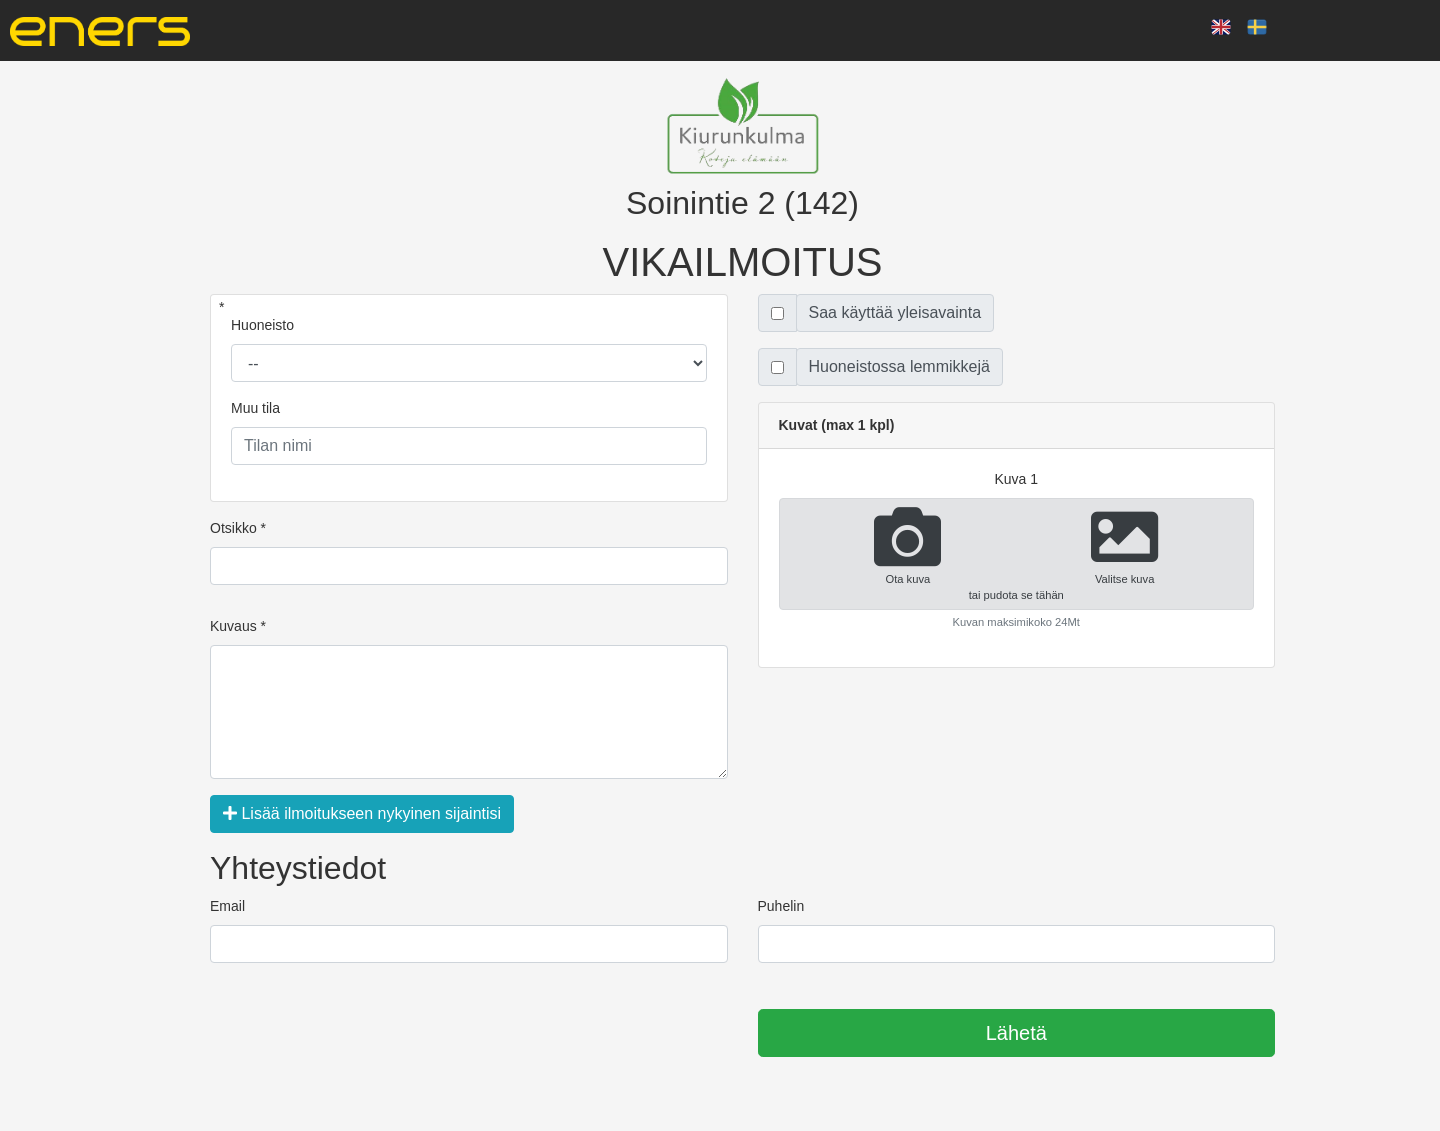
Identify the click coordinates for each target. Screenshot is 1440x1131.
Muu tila (255, 408)
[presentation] (362, 1034)
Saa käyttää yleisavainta (895, 312)
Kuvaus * (238, 626)
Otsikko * (238, 528)
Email (227, 906)
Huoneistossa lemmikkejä (899, 366)
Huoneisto (262, 325)
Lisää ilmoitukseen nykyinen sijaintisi (362, 813)
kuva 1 (1016, 479)
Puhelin (781, 906)
